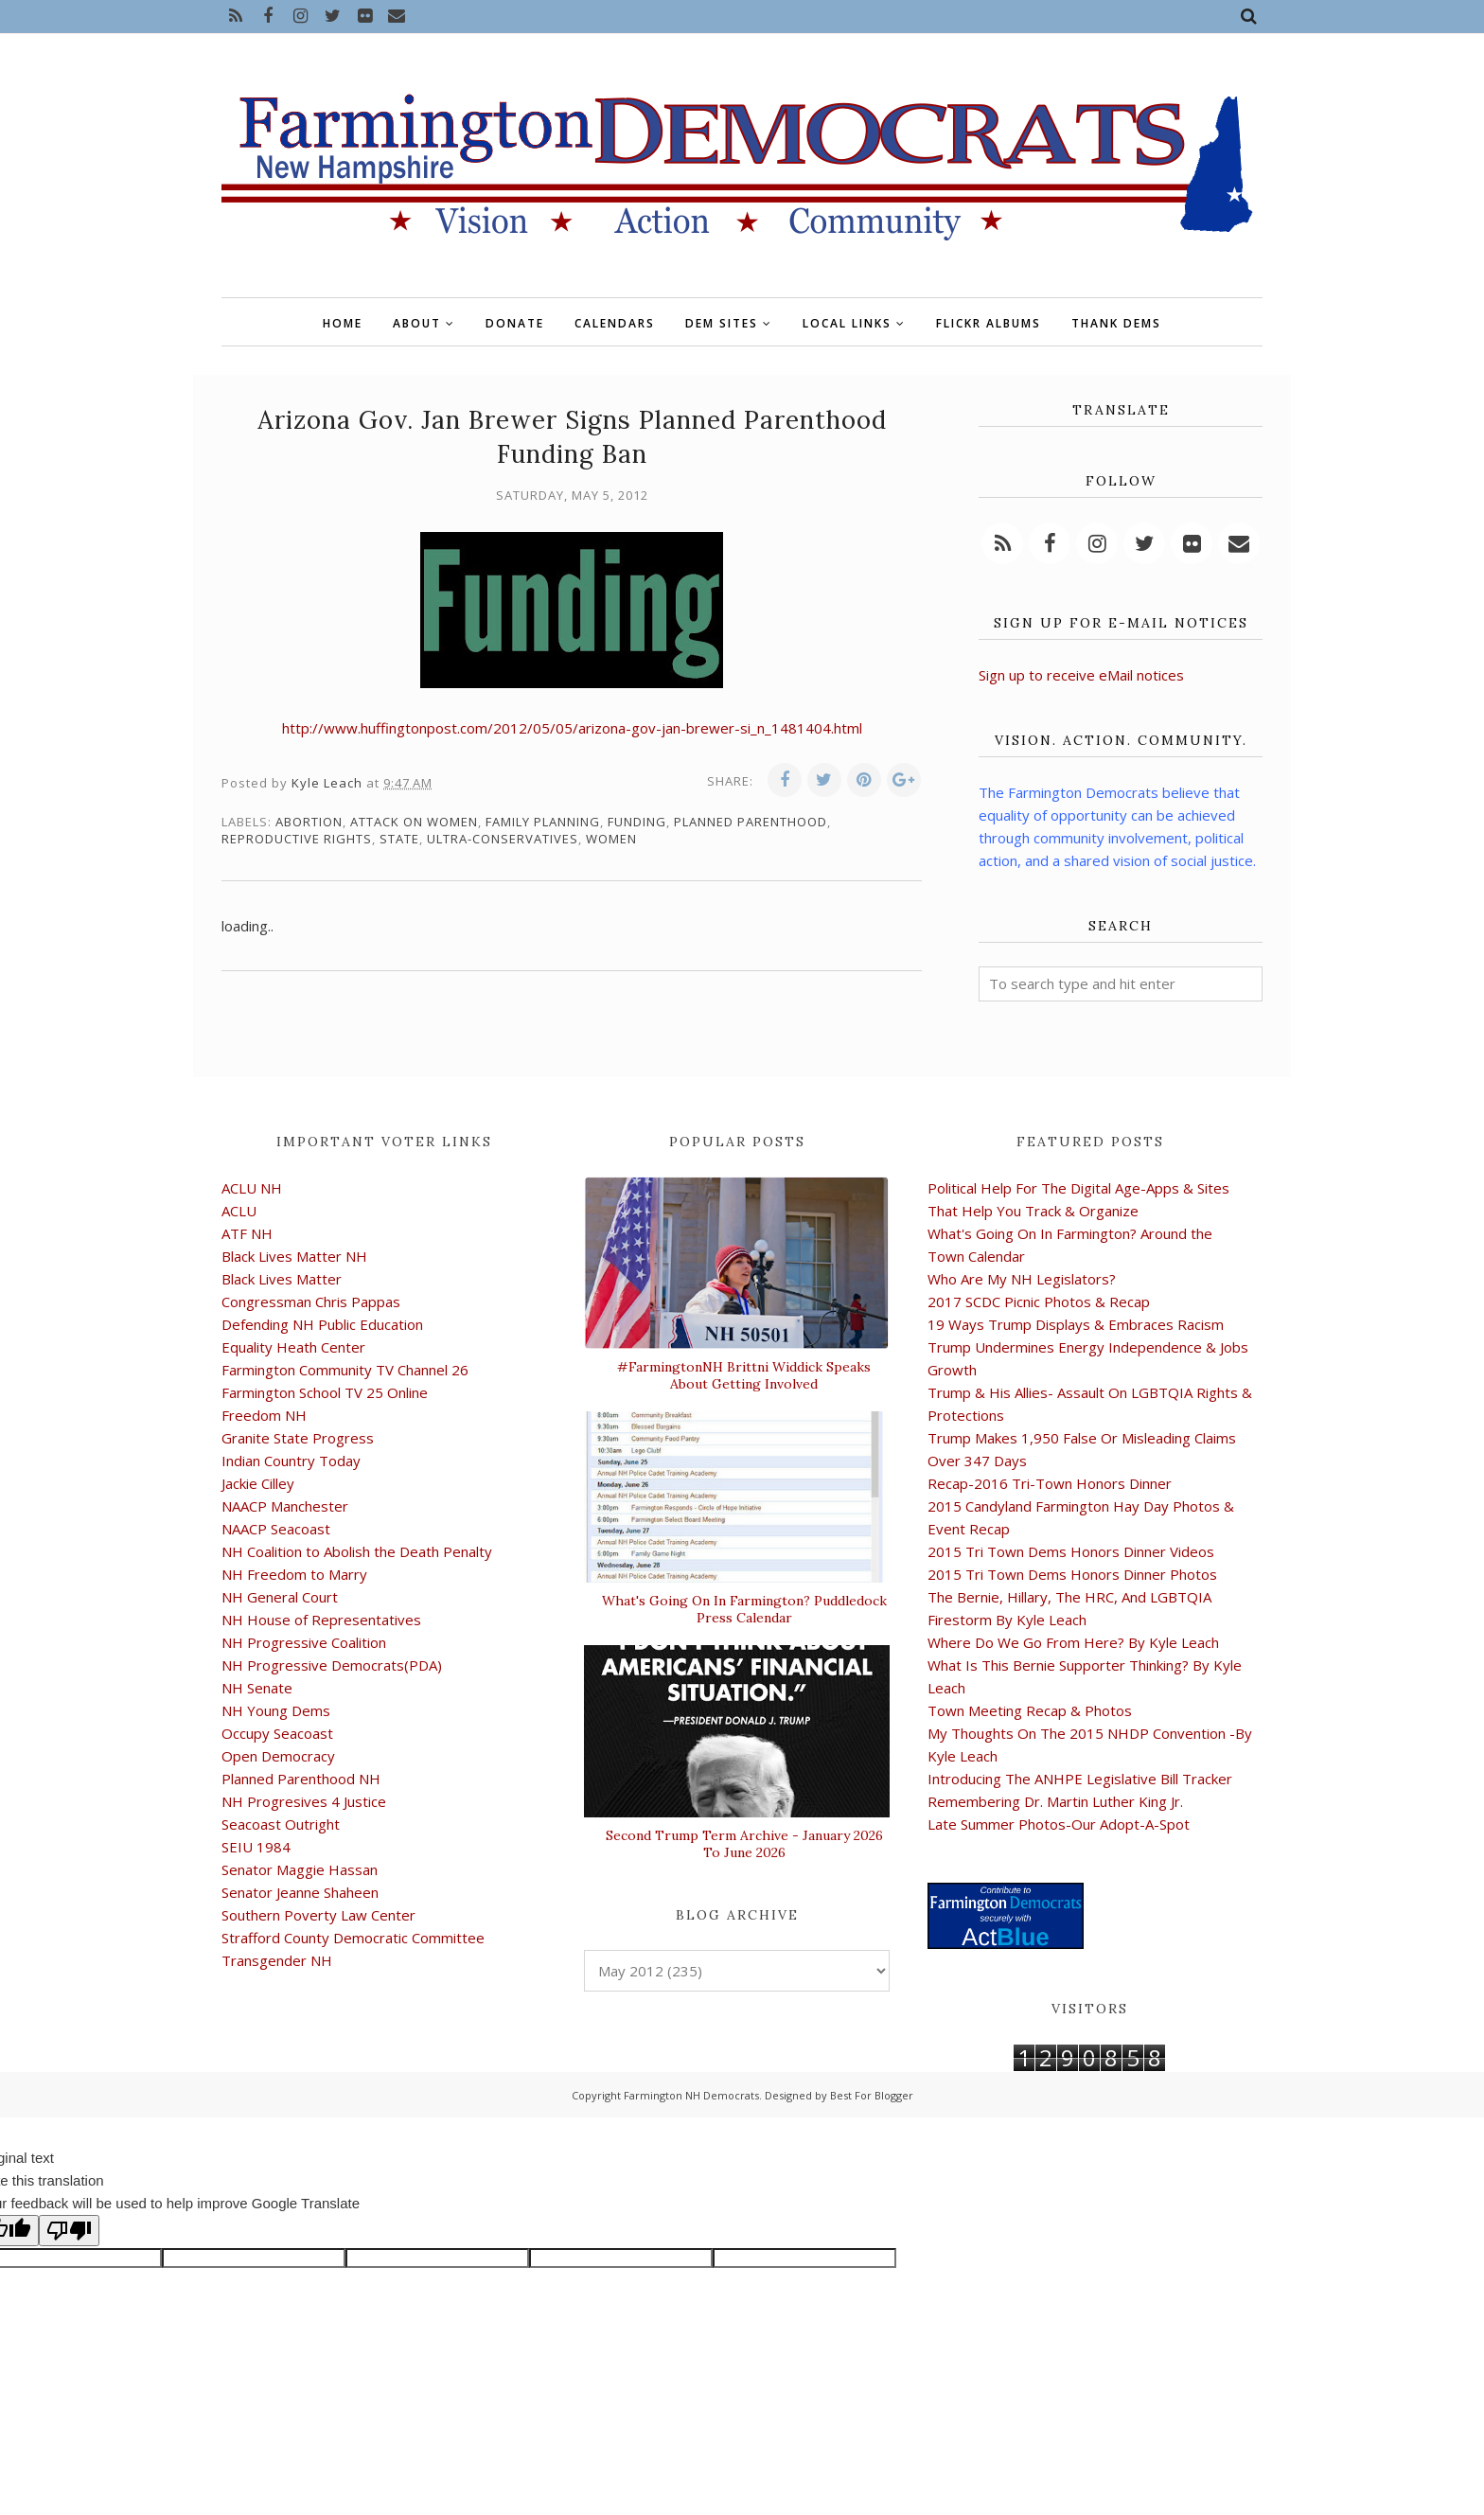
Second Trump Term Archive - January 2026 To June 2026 (744, 1844)
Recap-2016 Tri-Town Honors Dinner (1050, 1483)
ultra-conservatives (502, 838)
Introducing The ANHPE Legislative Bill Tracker (1080, 1778)
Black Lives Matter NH (294, 1256)
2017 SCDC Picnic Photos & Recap (1039, 1301)
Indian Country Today (291, 1460)
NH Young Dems (275, 1710)
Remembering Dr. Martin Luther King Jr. (1055, 1801)
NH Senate (256, 1687)
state (399, 838)
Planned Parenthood (750, 821)
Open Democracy (278, 1755)
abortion (309, 821)
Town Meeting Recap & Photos (1030, 1710)
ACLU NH (251, 1187)
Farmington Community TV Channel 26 (344, 1369)
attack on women (414, 821)
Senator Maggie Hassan (299, 1869)
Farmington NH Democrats (691, 2095)
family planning (543, 821)
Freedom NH (264, 1415)
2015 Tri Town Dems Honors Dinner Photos (1072, 1574)
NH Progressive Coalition (303, 1642)
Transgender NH (276, 1960)
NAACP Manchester (284, 1506)
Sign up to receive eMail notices (1081, 674)
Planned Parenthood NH (300, 1778)
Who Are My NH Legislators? (1022, 1278)
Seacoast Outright (280, 1824)
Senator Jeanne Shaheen (300, 1892)
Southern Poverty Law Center (318, 1914)
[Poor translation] (69, 2230)
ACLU (238, 1210)
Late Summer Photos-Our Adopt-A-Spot (1059, 1824)
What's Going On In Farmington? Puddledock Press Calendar (744, 1609)
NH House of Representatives (321, 1619)
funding (637, 821)
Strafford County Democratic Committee (353, 1937)
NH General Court (279, 1596)
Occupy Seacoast (277, 1733)
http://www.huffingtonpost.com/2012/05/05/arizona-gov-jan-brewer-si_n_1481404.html (572, 727)
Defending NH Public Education (322, 1324)
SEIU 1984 (256, 1846)
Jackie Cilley (257, 1483)
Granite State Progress (297, 1437)
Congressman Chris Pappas (310, 1301)
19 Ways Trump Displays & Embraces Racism (1076, 1324)
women (611, 838)
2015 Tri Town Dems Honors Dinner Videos (1071, 1551)
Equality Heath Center (293, 1346)
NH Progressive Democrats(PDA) (331, 1665)
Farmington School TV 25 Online (324, 1392)
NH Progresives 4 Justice (303, 1801)
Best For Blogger (871, 2095)
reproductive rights (296, 838)
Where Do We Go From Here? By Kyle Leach (1073, 1642)
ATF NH (247, 1233)
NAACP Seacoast (275, 1528)
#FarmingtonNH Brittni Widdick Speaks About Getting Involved (744, 1375)
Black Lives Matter (281, 1278)
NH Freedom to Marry (294, 1574)
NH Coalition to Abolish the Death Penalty (356, 1551)
